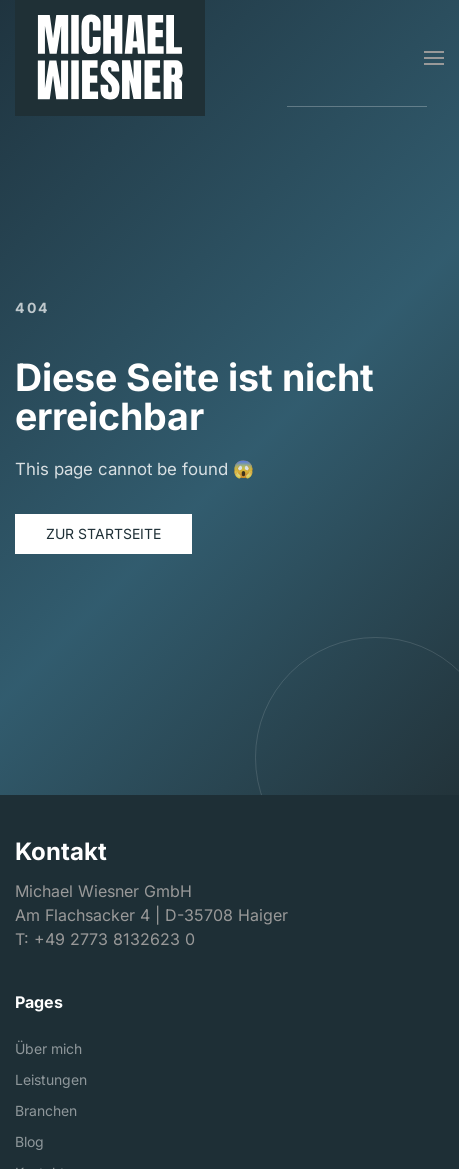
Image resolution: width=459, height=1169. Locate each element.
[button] (434, 58)
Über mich (48, 1048)
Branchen (46, 1110)
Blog (29, 1141)
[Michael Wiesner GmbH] (110, 58)
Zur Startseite (103, 533)
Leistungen (51, 1079)
